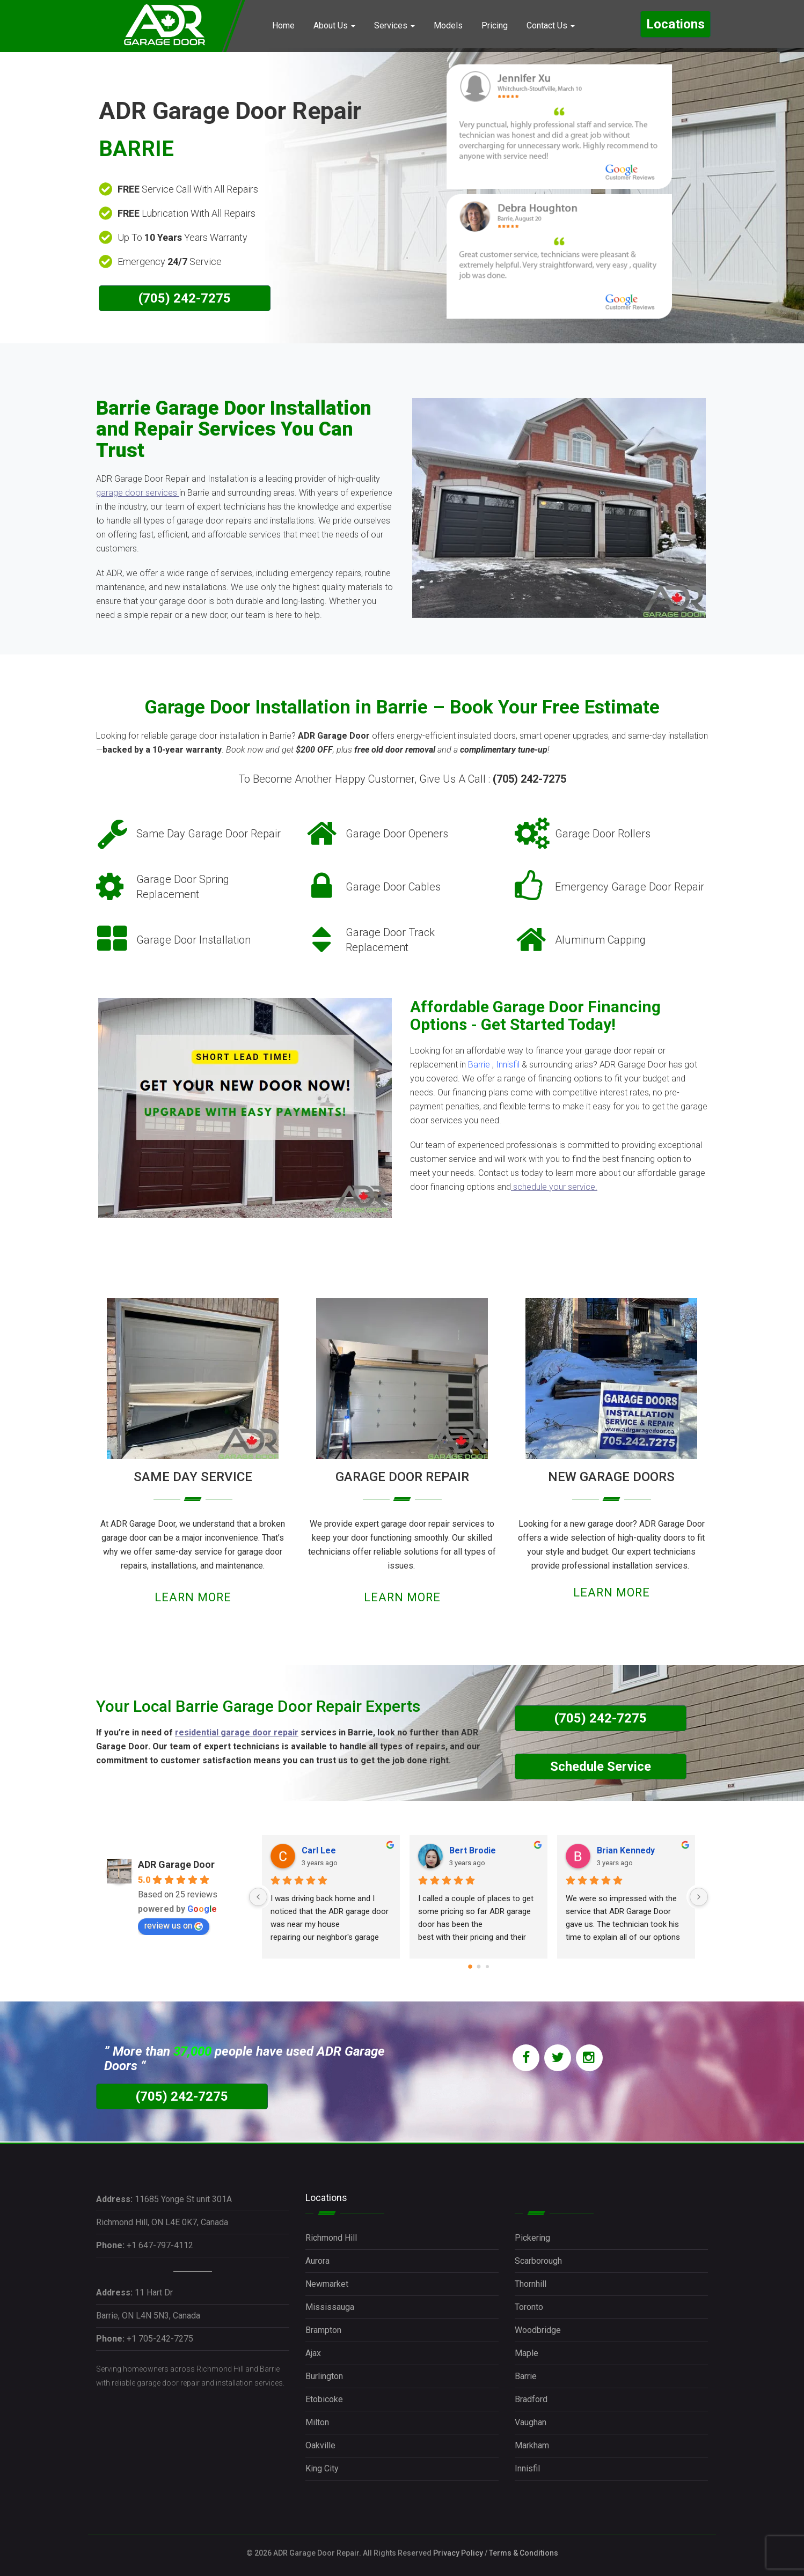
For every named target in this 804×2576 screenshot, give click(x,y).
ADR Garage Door (176, 1864)
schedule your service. (555, 1187)
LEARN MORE (193, 1597)
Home (283, 25)
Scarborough (538, 2261)
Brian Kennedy (626, 1850)
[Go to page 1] (478, 1967)
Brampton (323, 2330)
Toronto (529, 2307)
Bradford (531, 2399)
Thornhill (530, 2284)
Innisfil (508, 1064)
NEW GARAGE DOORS (611, 1476)
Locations (675, 24)
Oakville (320, 2445)
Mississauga (329, 2307)
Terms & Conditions (523, 2553)
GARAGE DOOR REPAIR (402, 1476)
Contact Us (551, 25)
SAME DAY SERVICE (193, 1476)
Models (448, 25)
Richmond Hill (331, 2238)
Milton (317, 2422)
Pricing (494, 25)
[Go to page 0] (470, 1966)
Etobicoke (324, 2399)
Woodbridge (538, 2330)
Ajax (313, 2353)
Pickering (532, 2238)
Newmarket (326, 2284)
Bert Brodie (472, 1850)
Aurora (317, 2261)
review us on (173, 1925)
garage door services (136, 493)
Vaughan (530, 2422)
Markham (532, 2445)
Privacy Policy (458, 2553)
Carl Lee (319, 1850)
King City (322, 2468)
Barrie (479, 1064)
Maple (526, 2353)
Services (394, 25)
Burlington (324, 2376)
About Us (334, 25)
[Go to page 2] (487, 1966)
